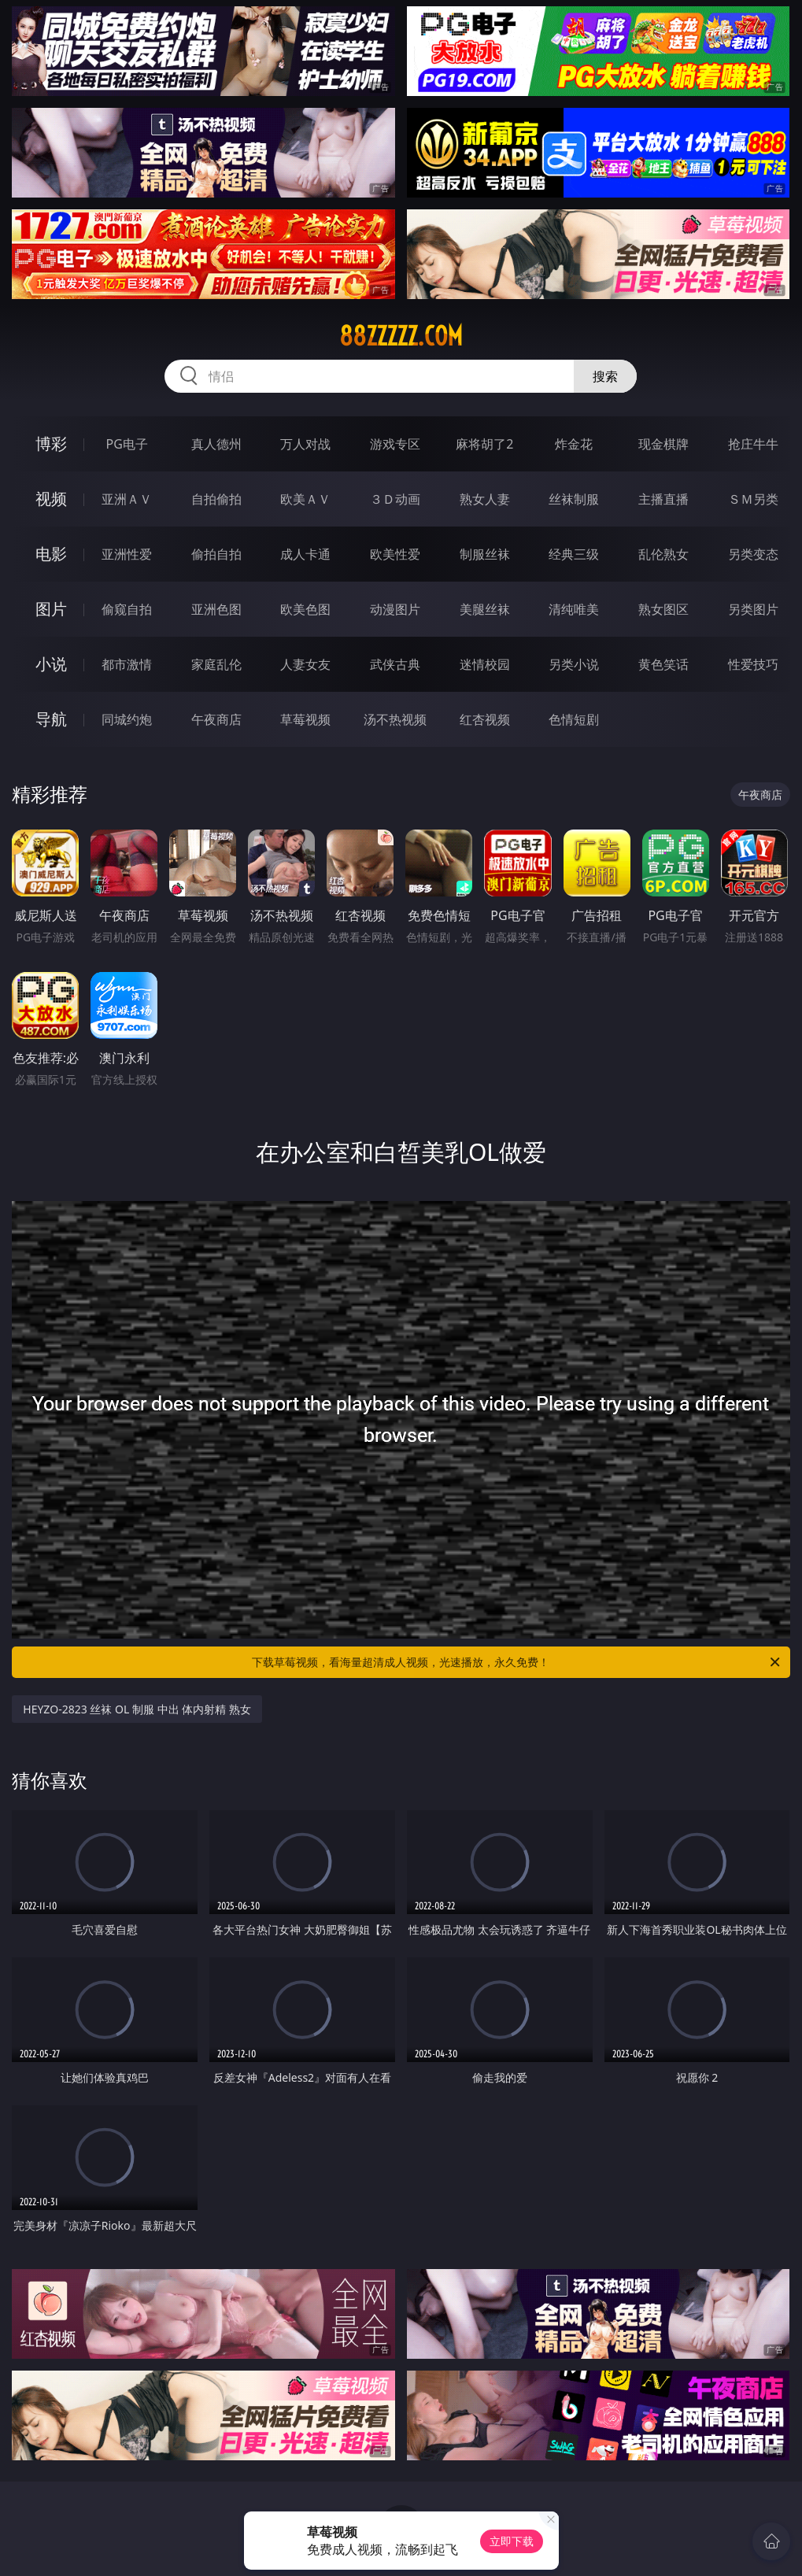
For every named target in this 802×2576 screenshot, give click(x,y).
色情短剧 (574, 719)
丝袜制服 (574, 499)
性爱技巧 (753, 664)
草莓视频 (305, 719)
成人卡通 (305, 554)
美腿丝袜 (485, 609)
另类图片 (753, 609)
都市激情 (127, 664)
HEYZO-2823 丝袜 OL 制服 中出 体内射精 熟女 (137, 1709)
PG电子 (127, 444)
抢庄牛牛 (753, 444)
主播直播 (663, 499)
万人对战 (305, 444)
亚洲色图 (216, 609)
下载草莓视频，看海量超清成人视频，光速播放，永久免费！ (517, 1662)
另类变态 (753, 554)
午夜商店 (216, 719)
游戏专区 (395, 444)
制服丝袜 (485, 554)
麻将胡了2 (484, 444)
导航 (51, 719)
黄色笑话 (663, 664)
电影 (51, 553)
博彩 (51, 443)
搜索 (605, 376)
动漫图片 (395, 609)
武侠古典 (395, 664)
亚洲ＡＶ (127, 499)
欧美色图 (305, 609)
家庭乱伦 (216, 664)
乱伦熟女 (663, 554)
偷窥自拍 (127, 609)
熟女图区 (663, 609)
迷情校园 (485, 664)
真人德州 (216, 444)
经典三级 (574, 554)
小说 (51, 663)
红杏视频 (485, 719)
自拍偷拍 (216, 499)
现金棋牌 (663, 444)
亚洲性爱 (127, 554)
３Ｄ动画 (395, 499)
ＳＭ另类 (753, 499)
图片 (51, 608)
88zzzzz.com (401, 336)
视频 (51, 498)
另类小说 (574, 664)
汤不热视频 (395, 719)
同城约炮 (127, 719)
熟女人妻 (485, 499)
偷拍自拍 (216, 554)
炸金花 (574, 444)
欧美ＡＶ (305, 499)
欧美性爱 (395, 554)
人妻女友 (305, 664)
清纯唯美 (574, 609)
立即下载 (512, 2540)
